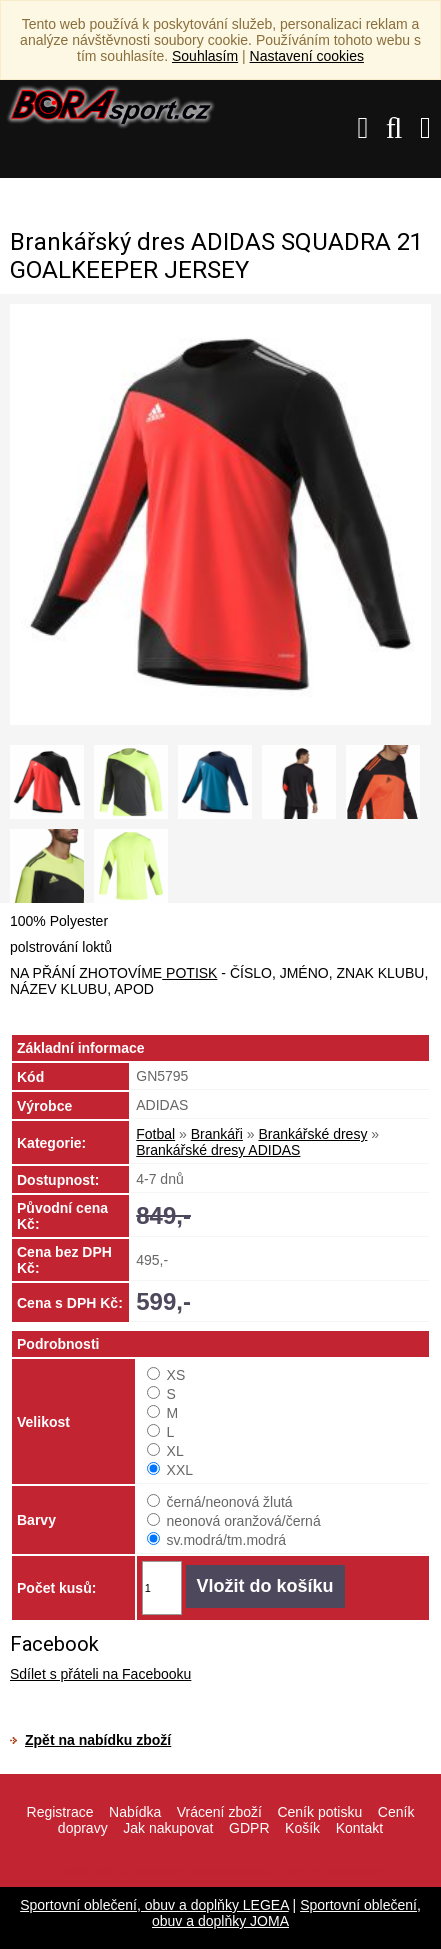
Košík (302, 1828)
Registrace (60, 1812)
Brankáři (217, 1134)
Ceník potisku (319, 1812)
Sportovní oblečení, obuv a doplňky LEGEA (154, 1905)
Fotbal (155, 1134)
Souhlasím (205, 56)
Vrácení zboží (219, 1812)
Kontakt (359, 1828)
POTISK (189, 973)
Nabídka (135, 1812)
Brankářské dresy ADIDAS (218, 1150)
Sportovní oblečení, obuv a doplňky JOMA (286, 1913)
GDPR (249, 1828)
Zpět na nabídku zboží (98, 1740)
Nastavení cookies (307, 56)
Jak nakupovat (168, 1828)
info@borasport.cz (235, 1871)
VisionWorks (351, 1871)
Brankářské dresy (312, 1134)
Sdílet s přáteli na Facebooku (100, 1674)
